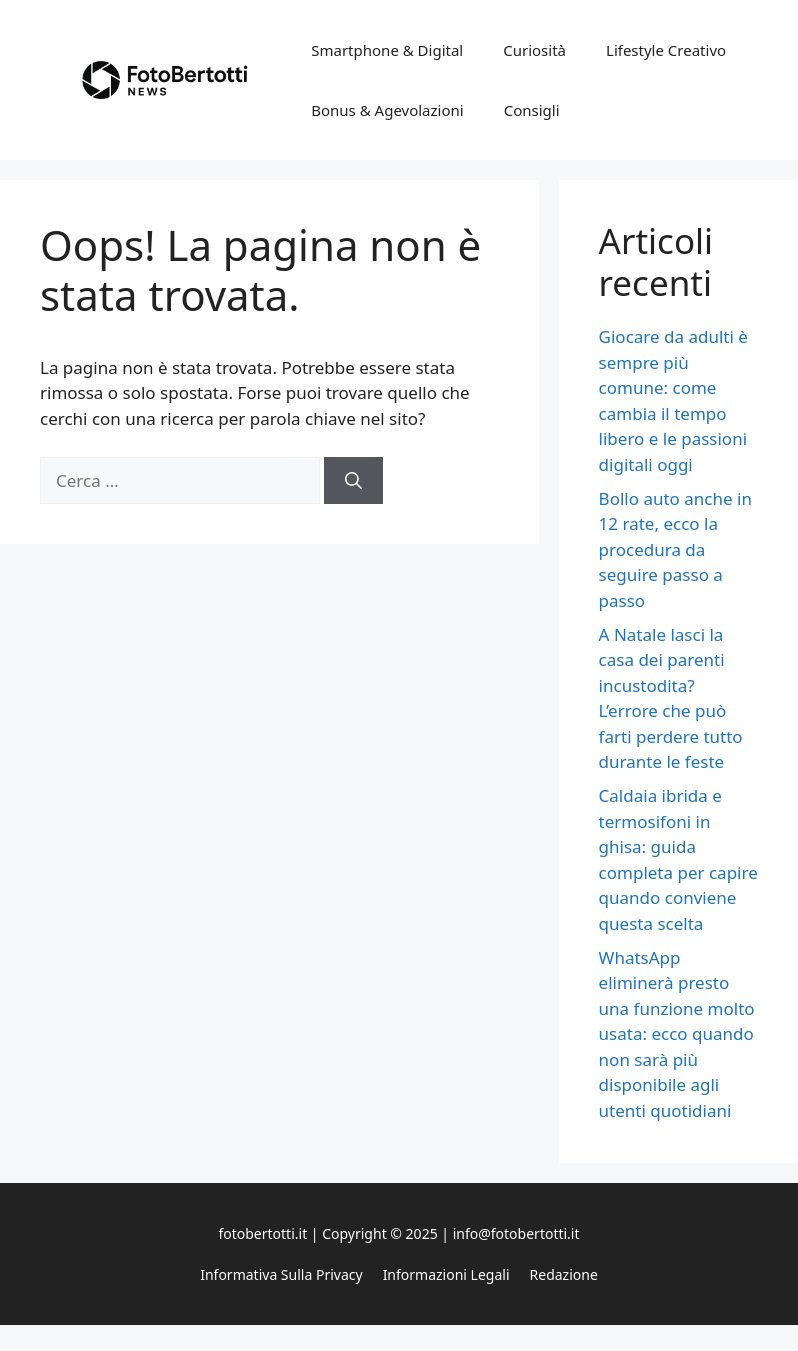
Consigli (532, 110)
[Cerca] (353, 481)
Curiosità (534, 50)
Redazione (564, 1274)
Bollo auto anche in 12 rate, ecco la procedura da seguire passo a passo (675, 549)
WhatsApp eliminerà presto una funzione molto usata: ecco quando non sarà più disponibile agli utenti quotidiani (677, 1034)
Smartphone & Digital (387, 50)
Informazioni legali (446, 1274)
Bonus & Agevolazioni (387, 110)
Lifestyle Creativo (666, 50)
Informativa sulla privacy (281, 1274)
